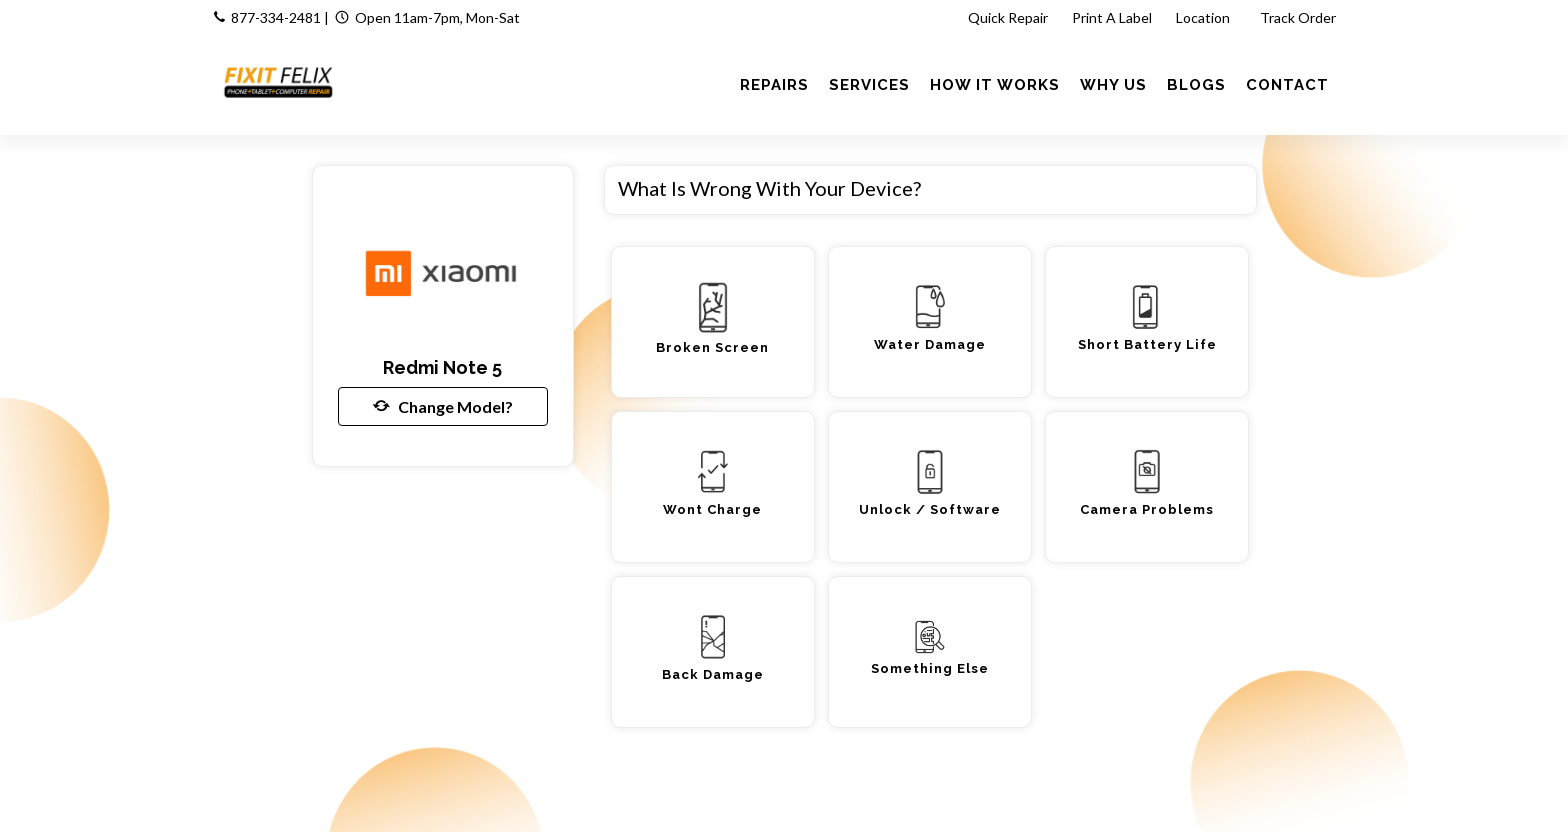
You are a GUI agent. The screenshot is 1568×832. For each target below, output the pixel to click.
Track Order (1299, 17)
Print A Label (1112, 17)
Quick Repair (1008, 17)
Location (1204, 17)
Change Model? (443, 406)
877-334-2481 (276, 17)
